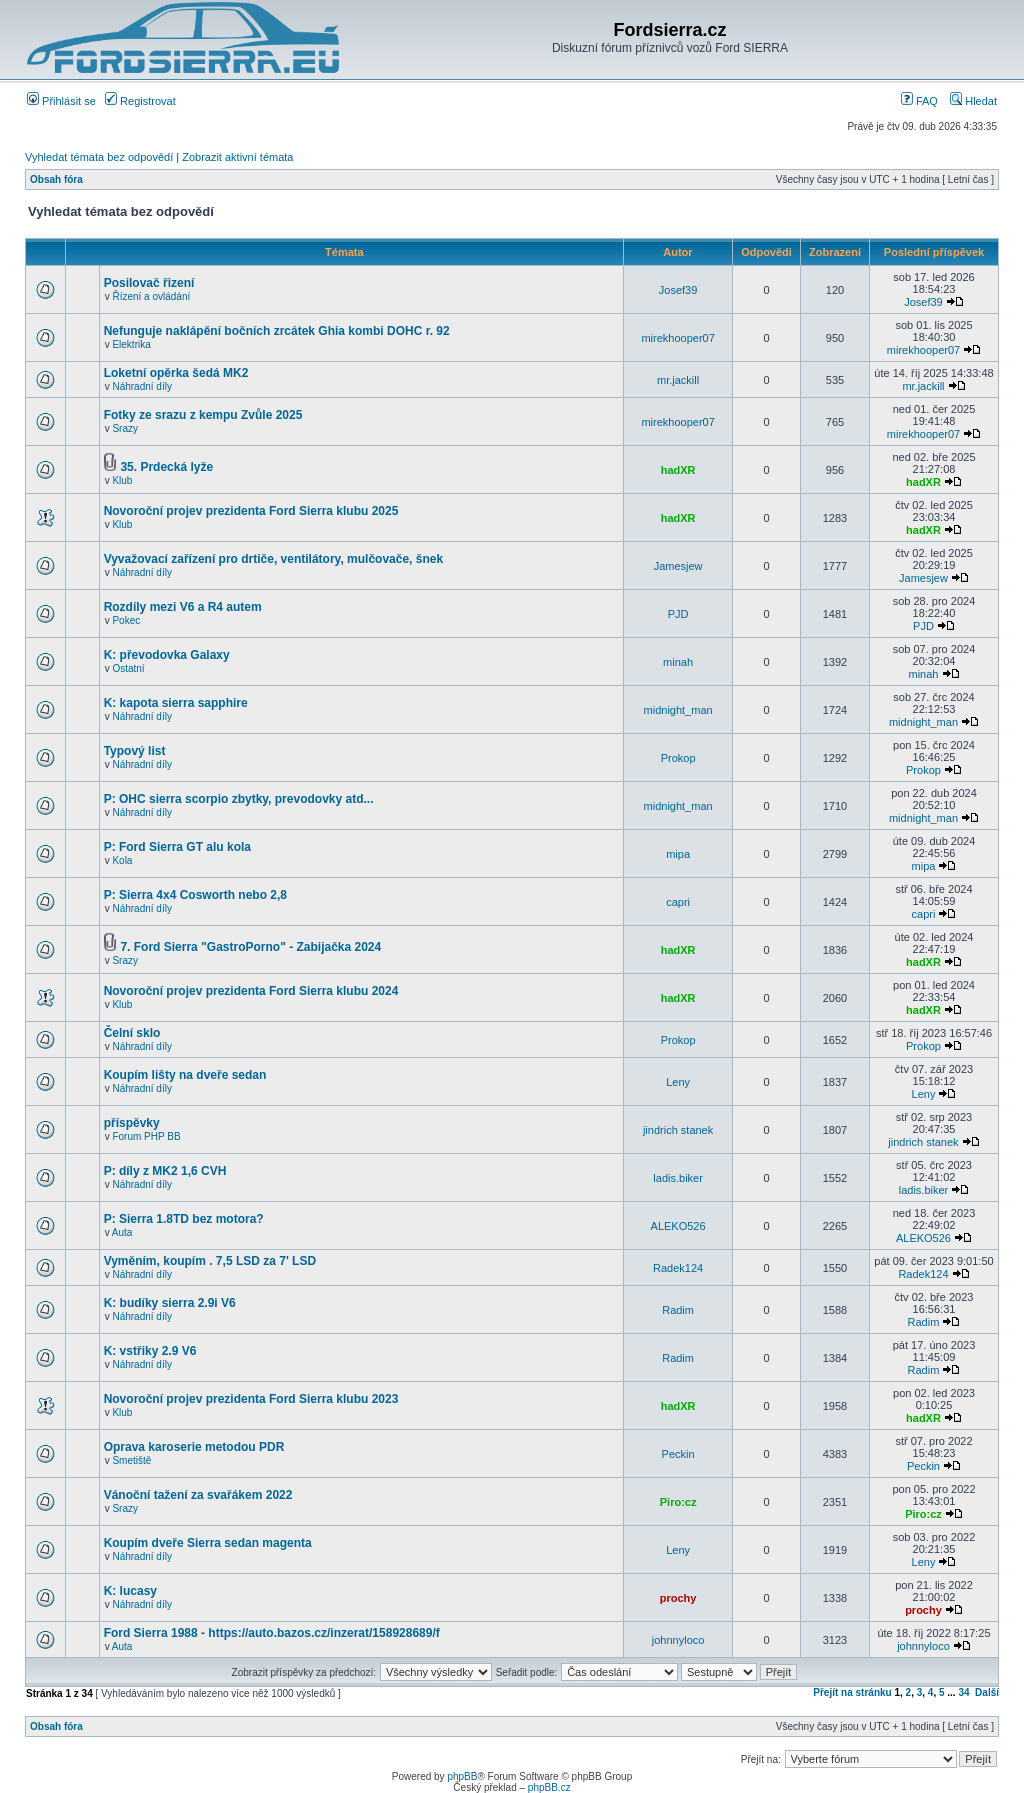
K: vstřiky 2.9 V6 (150, 1351)
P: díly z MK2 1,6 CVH (165, 1171)
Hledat (973, 101)
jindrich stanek (678, 1130)
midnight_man (678, 710)
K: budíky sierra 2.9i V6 (170, 1303)
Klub (122, 480)
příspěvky (132, 1123)
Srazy (125, 428)
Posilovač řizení (149, 283)
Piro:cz (678, 1502)
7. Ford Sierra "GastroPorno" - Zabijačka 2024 (250, 947)
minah (678, 662)
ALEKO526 (678, 1226)
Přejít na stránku (852, 1692)
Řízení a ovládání (151, 296)
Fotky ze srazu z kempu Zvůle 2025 (203, 415)
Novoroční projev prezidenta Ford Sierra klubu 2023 (251, 1399)
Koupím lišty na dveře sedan (185, 1075)
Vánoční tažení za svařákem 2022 (198, 1495)
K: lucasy (130, 1591)
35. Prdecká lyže (166, 467)
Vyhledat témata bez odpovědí (99, 157)
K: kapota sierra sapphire (176, 703)
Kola (122, 860)
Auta (122, 1232)
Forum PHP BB (146, 1136)
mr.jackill (678, 380)
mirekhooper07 (677, 338)
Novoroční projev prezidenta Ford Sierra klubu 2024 (251, 991)
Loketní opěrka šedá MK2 (176, 373)
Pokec (126, 620)
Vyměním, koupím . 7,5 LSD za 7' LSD (210, 1261)
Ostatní (128, 668)
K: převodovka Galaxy (167, 655)
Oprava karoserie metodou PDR (194, 1447)
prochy (678, 1598)
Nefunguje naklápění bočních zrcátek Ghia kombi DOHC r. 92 (277, 331)
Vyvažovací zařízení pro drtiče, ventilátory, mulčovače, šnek (273, 559)
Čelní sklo (132, 1033)
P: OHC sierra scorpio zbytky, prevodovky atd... (239, 799)
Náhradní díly (141, 386)
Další (987, 1692)
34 (963, 1692)
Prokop (678, 758)
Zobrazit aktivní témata (237, 157)
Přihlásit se (61, 101)
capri (678, 902)
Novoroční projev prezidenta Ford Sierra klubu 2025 (251, 511)
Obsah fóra (56, 179)
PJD (678, 614)
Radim (678, 1310)
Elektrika (131, 344)
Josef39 (678, 290)
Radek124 (678, 1268)
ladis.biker (678, 1178)
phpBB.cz (549, 1787)
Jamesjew (678, 566)
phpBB (462, 1776)
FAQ (919, 101)
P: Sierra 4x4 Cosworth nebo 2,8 (195, 895)
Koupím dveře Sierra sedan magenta (208, 1543)
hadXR (678, 470)
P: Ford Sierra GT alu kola (177, 847)
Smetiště (131, 1460)
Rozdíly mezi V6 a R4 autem (183, 607)
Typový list (135, 751)
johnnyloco (678, 1640)
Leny (678, 1082)
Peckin (678, 1454)
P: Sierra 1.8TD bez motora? (184, 1219)
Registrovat (140, 101)
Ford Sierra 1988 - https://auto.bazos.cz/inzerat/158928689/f (272, 1633)
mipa (678, 854)
